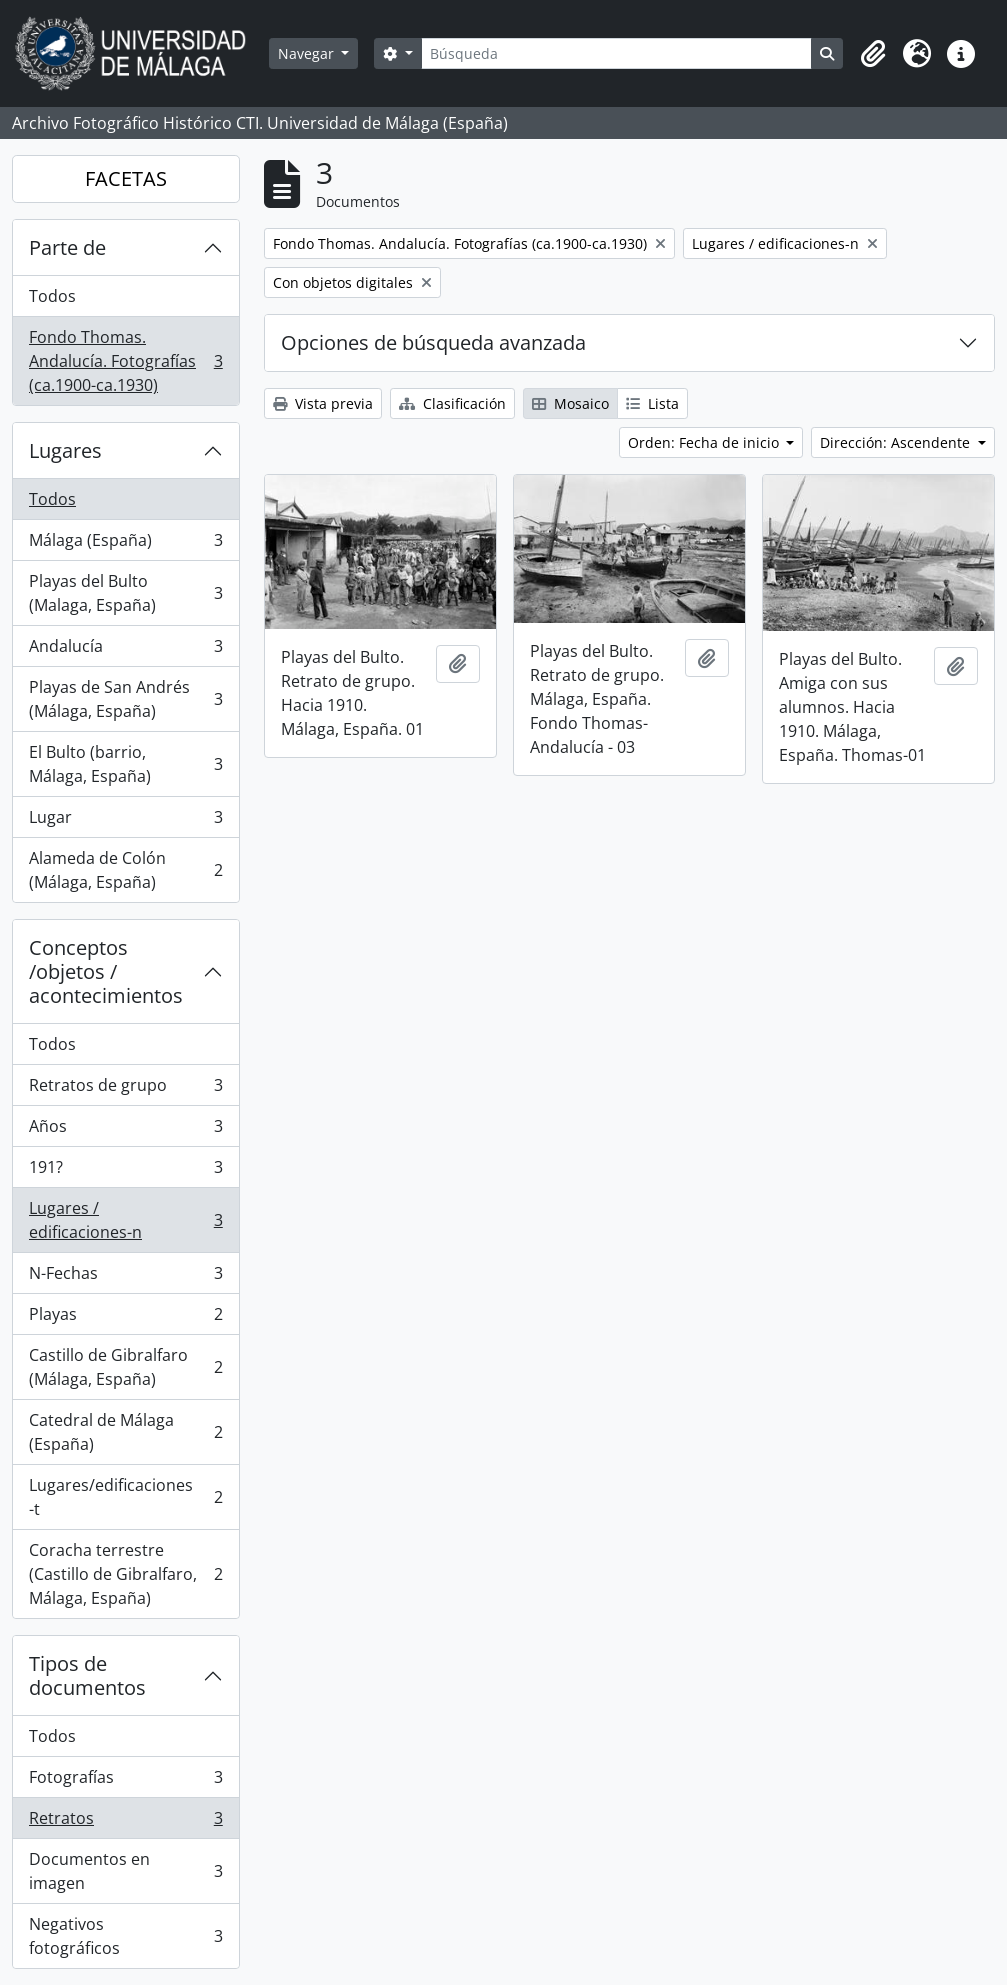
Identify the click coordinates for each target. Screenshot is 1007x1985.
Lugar (125, 821)
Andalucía (125, 650)
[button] (873, 54)
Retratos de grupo (125, 1089)
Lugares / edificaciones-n (125, 1220)
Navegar (308, 53)
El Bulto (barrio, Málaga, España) (125, 764)
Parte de (67, 247)
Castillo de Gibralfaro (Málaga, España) (125, 1367)
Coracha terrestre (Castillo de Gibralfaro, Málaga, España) (125, 1574)
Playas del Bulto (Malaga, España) (125, 593)
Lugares (65, 450)
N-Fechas (125, 1277)
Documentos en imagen (125, 1871)
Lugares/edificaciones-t (125, 1497)
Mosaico (570, 403)
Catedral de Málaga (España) (125, 1432)
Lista (652, 403)
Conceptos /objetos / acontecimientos (106, 971)
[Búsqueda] (616, 53)
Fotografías (125, 1781)
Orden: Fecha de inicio (705, 442)
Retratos (125, 1822)
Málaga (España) (125, 544)
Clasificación (452, 403)
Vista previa (323, 403)
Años (125, 1130)
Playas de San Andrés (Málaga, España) (125, 699)
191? (125, 1171)
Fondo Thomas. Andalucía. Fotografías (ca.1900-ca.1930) (125, 361)
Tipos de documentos (87, 1675)
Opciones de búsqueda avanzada (433, 342)
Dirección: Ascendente (897, 442)
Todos (52, 296)
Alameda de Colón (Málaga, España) (125, 870)
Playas (125, 1318)
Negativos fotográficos (125, 1936)
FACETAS (126, 178)
